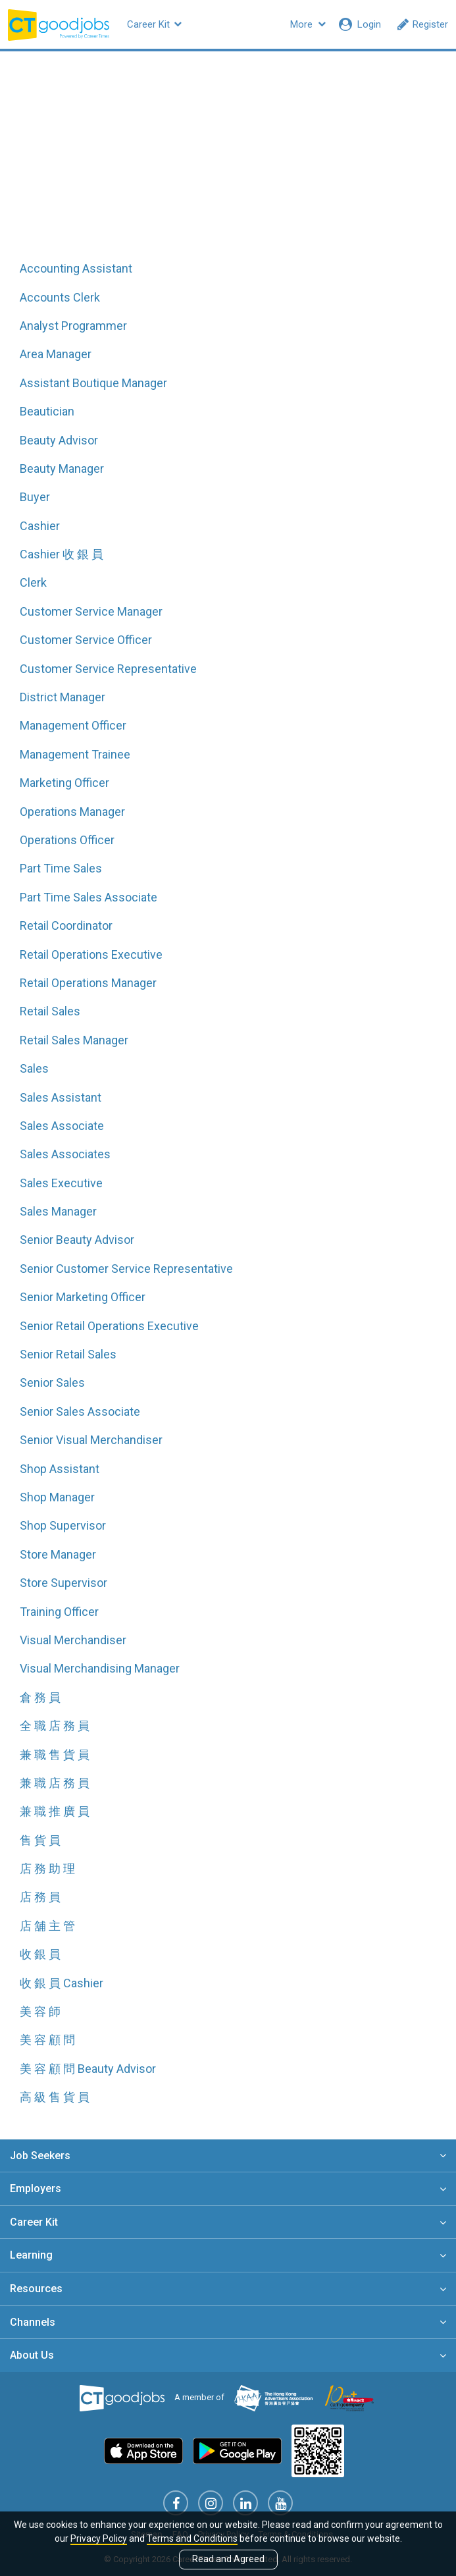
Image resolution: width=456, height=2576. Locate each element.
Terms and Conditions (192, 2538)
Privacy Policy (98, 2538)
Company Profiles (239, 24)
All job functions (140, 165)
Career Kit (154, 24)
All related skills (315, 165)
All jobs (227, 165)
